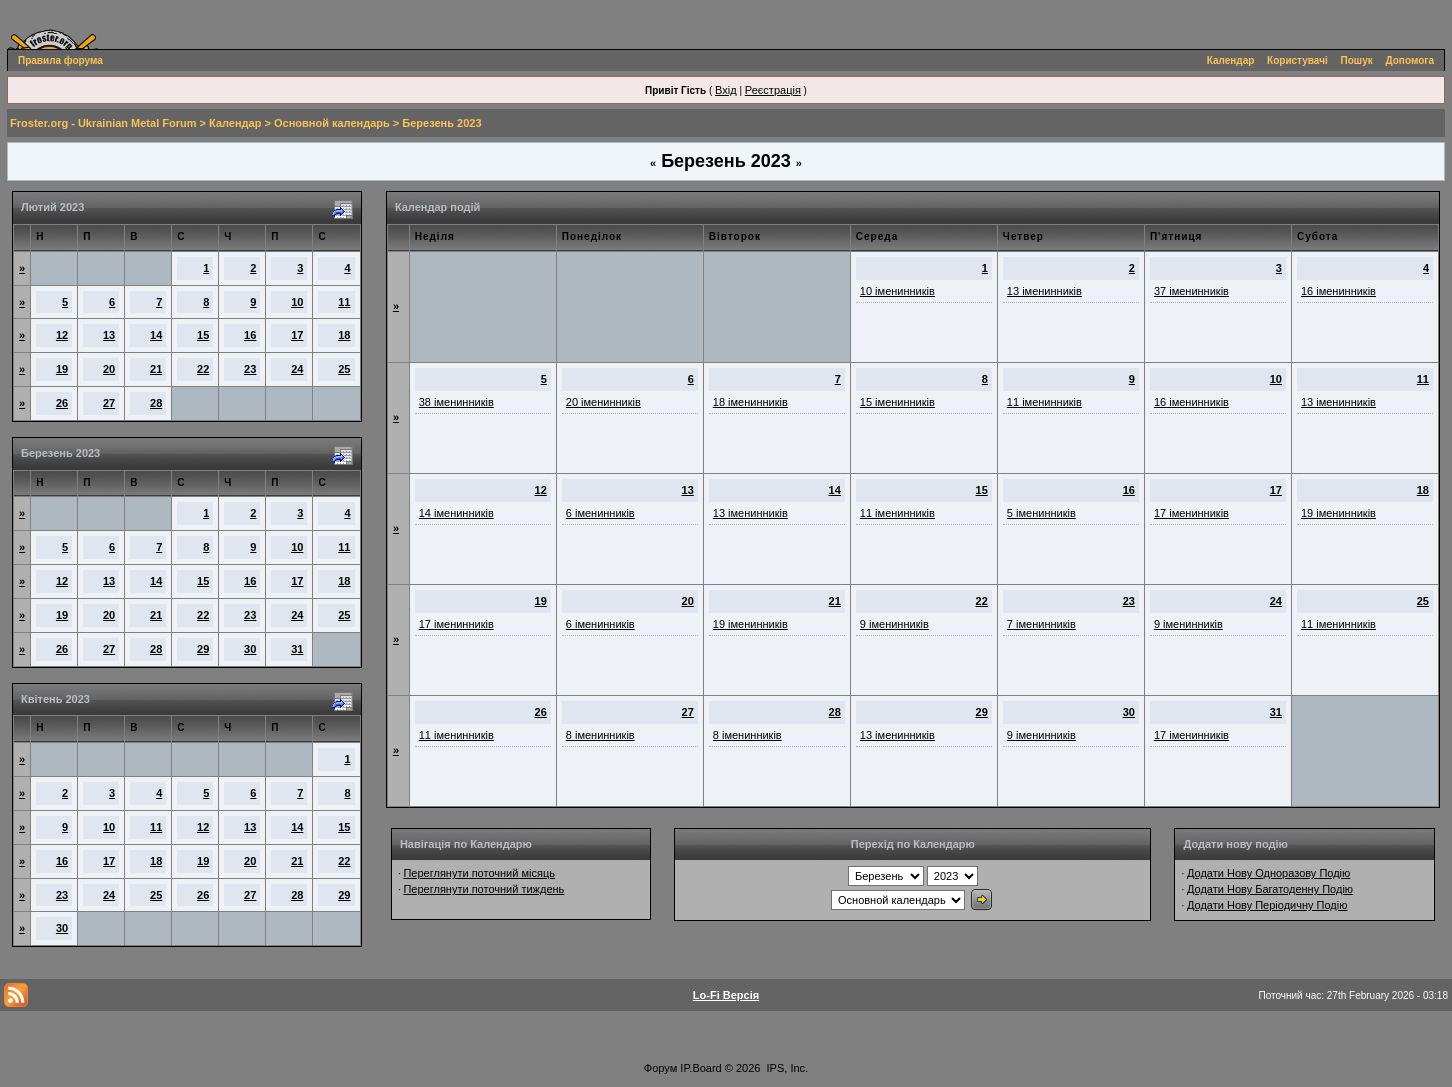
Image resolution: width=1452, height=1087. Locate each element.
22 (203, 369)
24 (297, 369)
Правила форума (60, 60)
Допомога (1410, 60)
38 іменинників (456, 402)
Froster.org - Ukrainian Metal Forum (103, 123)
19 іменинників (1338, 513)
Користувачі (1297, 60)
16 (250, 335)
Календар (1231, 60)
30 (250, 649)
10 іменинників (897, 291)
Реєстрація (773, 90)
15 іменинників (897, 402)
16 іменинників (1338, 291)
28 (156, 403)
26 (62, 403)
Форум (660, 1068)
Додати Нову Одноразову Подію (1268, 873)
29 (203, 649)
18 (344, 335)
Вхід (726, 90)
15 (203, 335)
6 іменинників (600, 513)
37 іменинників (1191, 291)
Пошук (1357, 60)
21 (156, 369)
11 (344, 302)
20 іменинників (603, 402)
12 (62, 335)
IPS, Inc (786, 1068)
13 (109, 335)
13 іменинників (1044, 291)
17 (297, 335)
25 (344, 369)
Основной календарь (332, 123)
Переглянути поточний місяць (479, 873)
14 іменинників (456, 513)
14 (156, 335)
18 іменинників (750, 402)
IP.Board (700, 1068)
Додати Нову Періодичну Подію (1267, 905)
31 (297, 649)
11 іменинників (1044, 402)
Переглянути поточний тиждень (483, 889)
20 (109, 369)
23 (250, 369)
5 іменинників (1041, 513)
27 (109, 403)
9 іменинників (894, 624)
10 (297, 302)
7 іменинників (1041, 624)
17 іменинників (1191, 513)
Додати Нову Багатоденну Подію (1270, 889)
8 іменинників (600, 735)
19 (62, 369)
